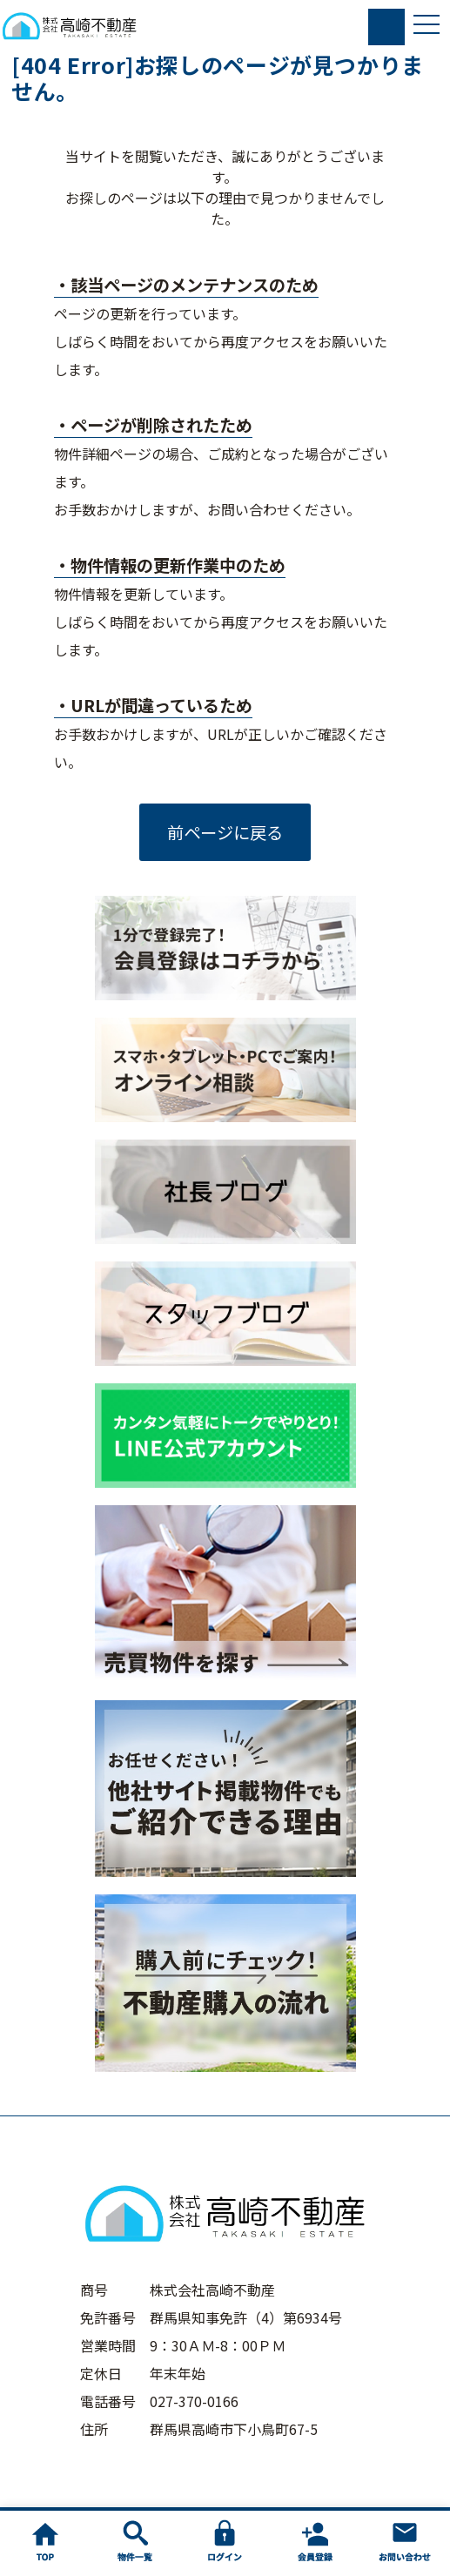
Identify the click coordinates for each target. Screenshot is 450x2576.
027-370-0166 (194, 2401)
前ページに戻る (225, 832)
